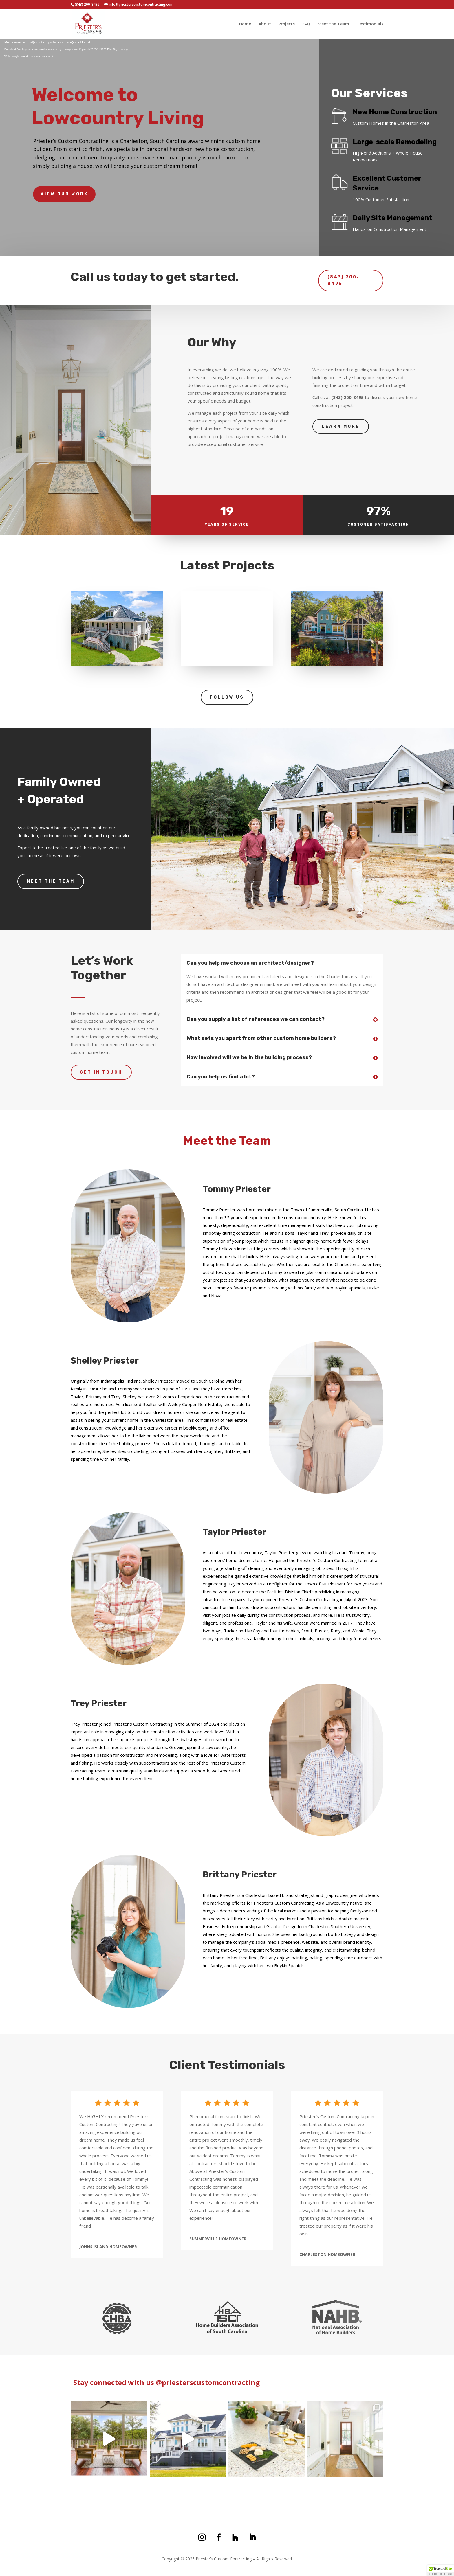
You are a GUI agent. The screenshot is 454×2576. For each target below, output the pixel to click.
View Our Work (64, 194)
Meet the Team (333, 24)
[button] (440, 2570)
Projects (287, 24)
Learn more (341, 426)
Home (245, 24)
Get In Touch (101, 1072)
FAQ (306, 24)
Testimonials (370, 24)
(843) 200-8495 (343, 271)
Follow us (227, 697)
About (265, 24)
